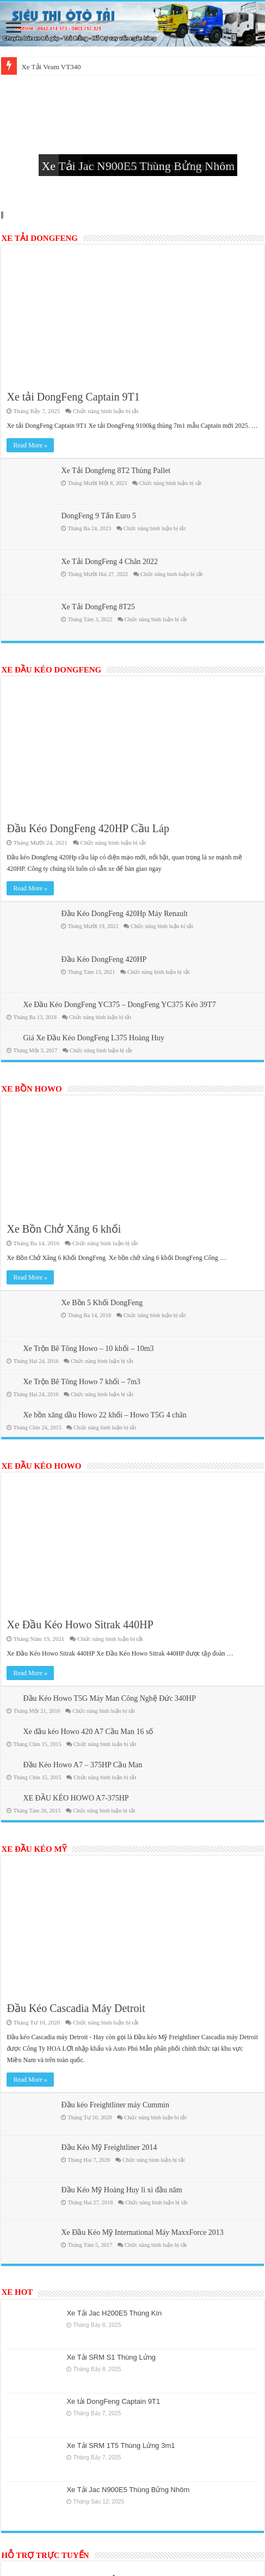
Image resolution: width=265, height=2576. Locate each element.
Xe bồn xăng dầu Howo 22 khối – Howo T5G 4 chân (104, 1415)
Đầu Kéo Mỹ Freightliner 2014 (109, 2147)
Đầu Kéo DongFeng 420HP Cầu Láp (88, 828)
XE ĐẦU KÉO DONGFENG (51, 669)
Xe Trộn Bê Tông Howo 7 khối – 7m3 (81, 1382)
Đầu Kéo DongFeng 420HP (103, 959)
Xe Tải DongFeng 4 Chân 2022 (109, 561)
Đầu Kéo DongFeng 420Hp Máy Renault (124, 914)
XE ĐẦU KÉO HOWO (41, 1466)
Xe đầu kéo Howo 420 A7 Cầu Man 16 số (88, 1732)
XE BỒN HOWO (31, 1088)
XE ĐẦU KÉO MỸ (33, 1849)
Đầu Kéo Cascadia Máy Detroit (76, 2008)
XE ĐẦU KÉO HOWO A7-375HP (75, 1798)
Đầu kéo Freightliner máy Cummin (115, 2105)
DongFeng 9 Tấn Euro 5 (98, 516)
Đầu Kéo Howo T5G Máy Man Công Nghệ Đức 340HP (109, 1698)
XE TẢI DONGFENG (39, 238)
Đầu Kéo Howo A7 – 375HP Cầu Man (82, 1765)
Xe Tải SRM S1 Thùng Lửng (111, 2357)
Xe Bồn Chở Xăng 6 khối (64, 1229)
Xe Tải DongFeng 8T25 (98, 607)
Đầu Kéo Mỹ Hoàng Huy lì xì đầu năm (121, 2190)
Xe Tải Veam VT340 (51, 67)
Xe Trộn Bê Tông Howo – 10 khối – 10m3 (88, 1348)
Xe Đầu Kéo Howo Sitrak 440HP (80, 1625)
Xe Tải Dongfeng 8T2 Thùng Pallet (115, 470)
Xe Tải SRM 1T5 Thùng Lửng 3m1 (120, 2445)
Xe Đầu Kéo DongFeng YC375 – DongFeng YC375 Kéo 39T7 (119, 1005)
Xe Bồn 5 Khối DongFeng (102, 1303)
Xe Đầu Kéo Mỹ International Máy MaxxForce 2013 (142, 2232)
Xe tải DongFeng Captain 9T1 (73, 397)
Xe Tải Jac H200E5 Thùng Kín (114, 2313)
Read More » (30, 445)
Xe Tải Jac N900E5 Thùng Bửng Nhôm (138, 166)
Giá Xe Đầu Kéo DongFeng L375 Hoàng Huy (93, 1038)
